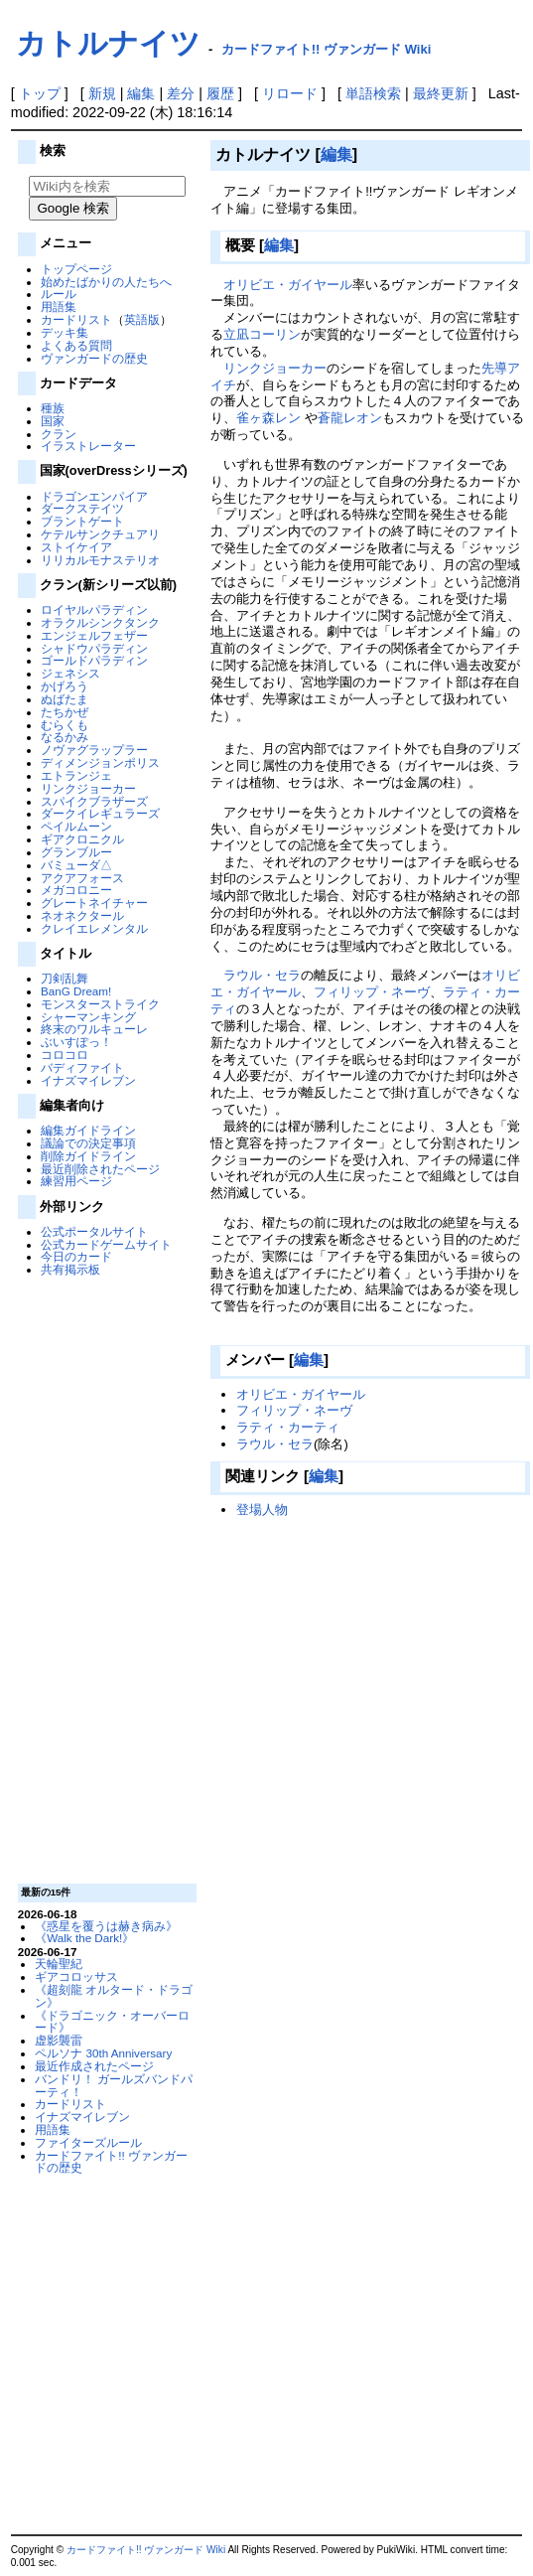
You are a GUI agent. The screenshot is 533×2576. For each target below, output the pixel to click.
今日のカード (76, 1256)
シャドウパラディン (94, 648)
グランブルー (76, 851)
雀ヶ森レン (268, 417)
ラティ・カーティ (287, 1427)
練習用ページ (76, 1180)
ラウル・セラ (262, 975)
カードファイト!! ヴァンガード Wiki (326, 49)
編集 (141, 93)
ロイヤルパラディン (94, 609)
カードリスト (76, 319)
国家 (53, 420)
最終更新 (440, 93)
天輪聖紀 (58, 1963)
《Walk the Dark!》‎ (84, 1937)
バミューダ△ (76, 864)
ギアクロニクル (82, 839)
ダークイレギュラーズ (100, 813)
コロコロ (64, 1054)
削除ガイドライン (88, 1155)
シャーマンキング (88, 1016)
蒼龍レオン (350, 417)
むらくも (64, 724)
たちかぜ (64, 711)
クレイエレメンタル (94, 928)
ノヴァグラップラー (94, 749)
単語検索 (373, 93)
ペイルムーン (76, 826)
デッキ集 (64, 332)
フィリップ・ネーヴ (372, 992)
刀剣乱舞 (64, 978)
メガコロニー (76, 889)
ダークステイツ (82, 508)
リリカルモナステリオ (100, 559)
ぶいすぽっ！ (76, 1041)
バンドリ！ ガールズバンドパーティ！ (114, 2085)
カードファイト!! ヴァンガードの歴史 (111, 2162)
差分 (181, 93)
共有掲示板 (70, 1269)
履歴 (220, 93)
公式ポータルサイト (94, 1231)
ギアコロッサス (76, 1976)
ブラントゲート (82, 521)
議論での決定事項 (88, 1142)
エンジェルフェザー (94, 635)
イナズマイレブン (88, 1080)
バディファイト (82, 1067)
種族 (53, 407)
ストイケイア (76, 546)
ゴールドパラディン (94, 660)
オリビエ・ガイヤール (287, 284)
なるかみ (64, 736)
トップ (40, 93)
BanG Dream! (76, 991)
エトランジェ (76, 775)
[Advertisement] (104, 1579)
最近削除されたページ (100, 1168)
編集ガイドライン (88, 1130)
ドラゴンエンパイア (94, 496)
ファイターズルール (88, 2142)
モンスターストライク (100, 1003)
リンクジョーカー (88, 788)
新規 (102, 93)
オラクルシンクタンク (100, 622)
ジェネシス (70, 673)
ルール (58, 293)
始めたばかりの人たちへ (106, 281)
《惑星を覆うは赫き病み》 (106, 1925)
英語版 (142, 319)
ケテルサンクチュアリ (100, 534)
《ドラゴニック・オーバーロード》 (112, 2022)
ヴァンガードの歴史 (94, 358)
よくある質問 (76, 345)
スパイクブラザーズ (94, 801)
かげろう (64, 686)
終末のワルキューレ (94, 1028)
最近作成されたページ (94, 2065)
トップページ (76, 268)
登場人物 (262, 1509)
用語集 (58, 306)
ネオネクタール (82, 915)
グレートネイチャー (94, 902)
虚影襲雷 (58, 2040)
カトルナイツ (108, 43)
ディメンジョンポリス (100, 762)
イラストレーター (88, 445)
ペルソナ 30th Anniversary (103, 2052)
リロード (290, 93)
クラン (58, 433)
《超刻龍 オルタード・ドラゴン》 (114, 1996)
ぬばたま (64, 698)
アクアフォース (82, 877)
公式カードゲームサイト (106, 1244)
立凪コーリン (262, 334)
